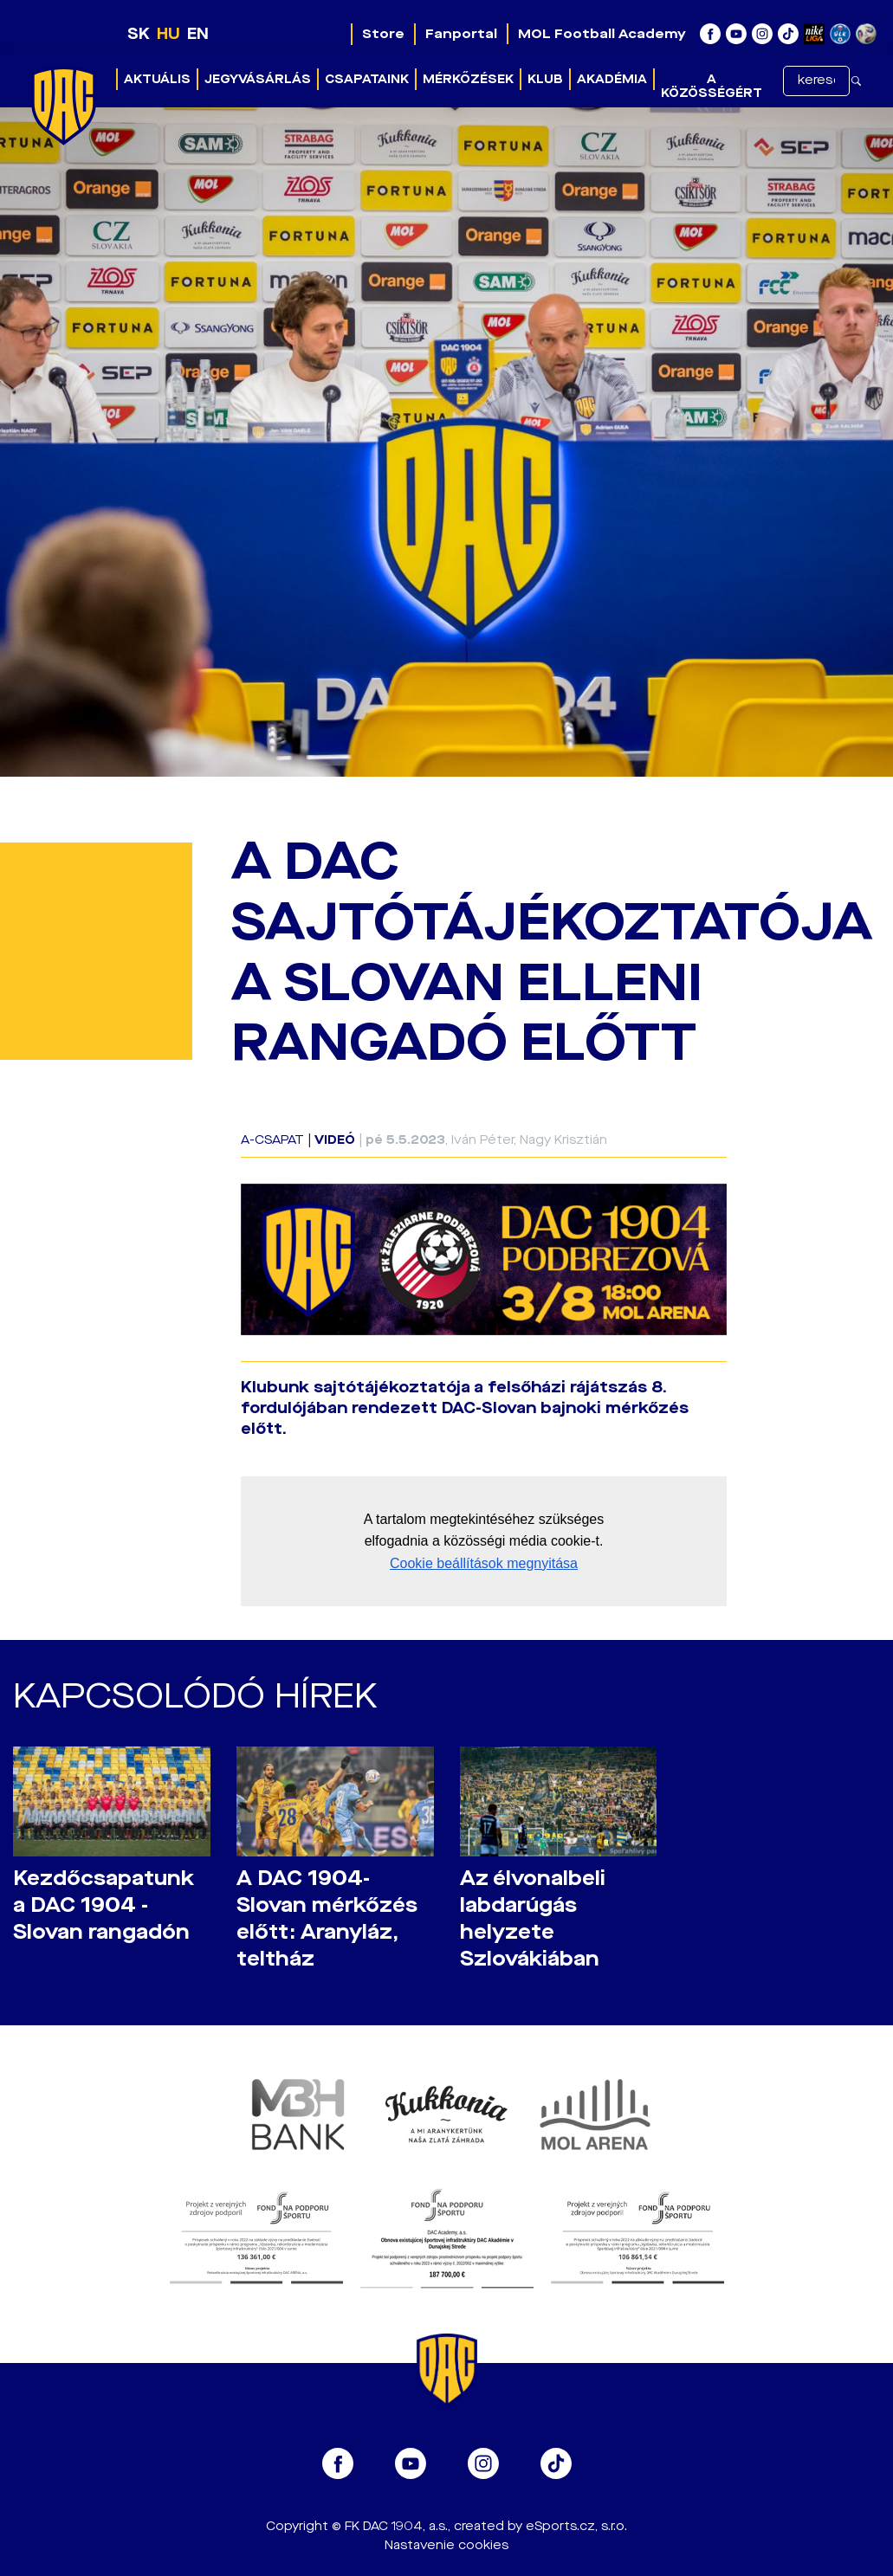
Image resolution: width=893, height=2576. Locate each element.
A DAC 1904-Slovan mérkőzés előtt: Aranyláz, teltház (326, 1918)
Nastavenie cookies (446, 2545)
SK (138, 33)
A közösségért (711, 86)
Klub (545, 79)
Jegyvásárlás (257, 79)
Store (383, 34)
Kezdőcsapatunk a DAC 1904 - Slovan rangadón (103, 1905)
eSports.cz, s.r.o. (576, 2526)
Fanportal (461, 34)
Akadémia (612, 79)
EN (198, 33)
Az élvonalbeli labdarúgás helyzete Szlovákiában (532, 1918)
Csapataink (367, 79)
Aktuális (157, 79)
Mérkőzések (468, 79)
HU (168, 33)
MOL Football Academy (602, 34)
